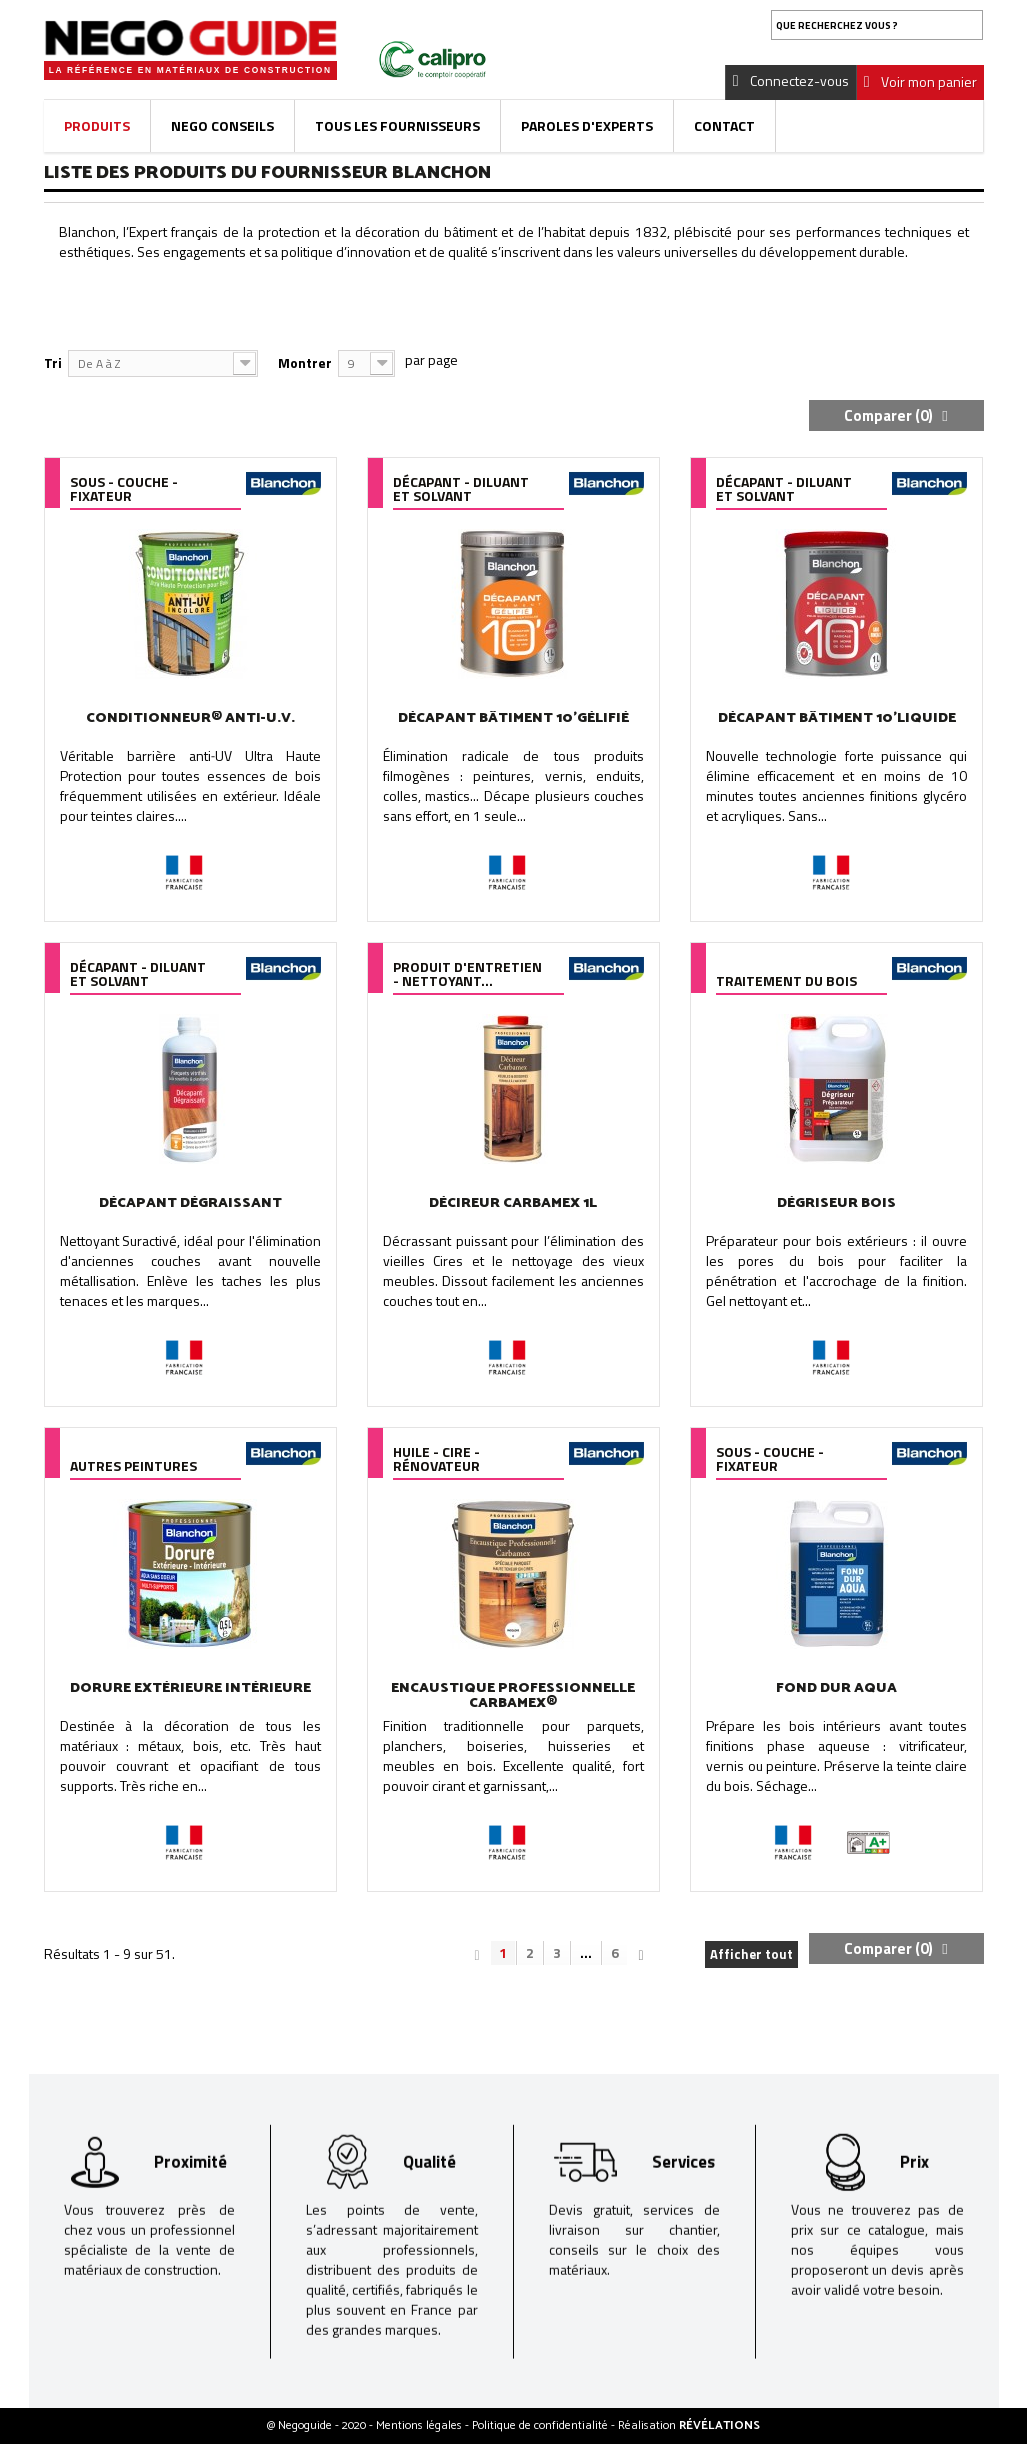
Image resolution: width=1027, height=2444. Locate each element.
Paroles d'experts (587, 125)
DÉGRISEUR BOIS (836, 1203)
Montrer (305, 362)
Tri (53, 362)
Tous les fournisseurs (397, 125)
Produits (97, 125)
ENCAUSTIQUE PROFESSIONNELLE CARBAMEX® (513, 1696)
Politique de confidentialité (541, 2425)
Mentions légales (420, 2425)
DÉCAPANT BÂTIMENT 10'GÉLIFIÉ (513, 718)
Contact (724, 125)
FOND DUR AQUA (836, 1688)
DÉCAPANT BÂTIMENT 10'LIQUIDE (837, 718)
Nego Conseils (222, 125)
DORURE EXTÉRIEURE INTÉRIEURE (190, 1688)
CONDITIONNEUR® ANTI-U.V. (190, 718)
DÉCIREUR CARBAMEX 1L (513, 1203)
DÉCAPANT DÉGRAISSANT (190, 1203)
